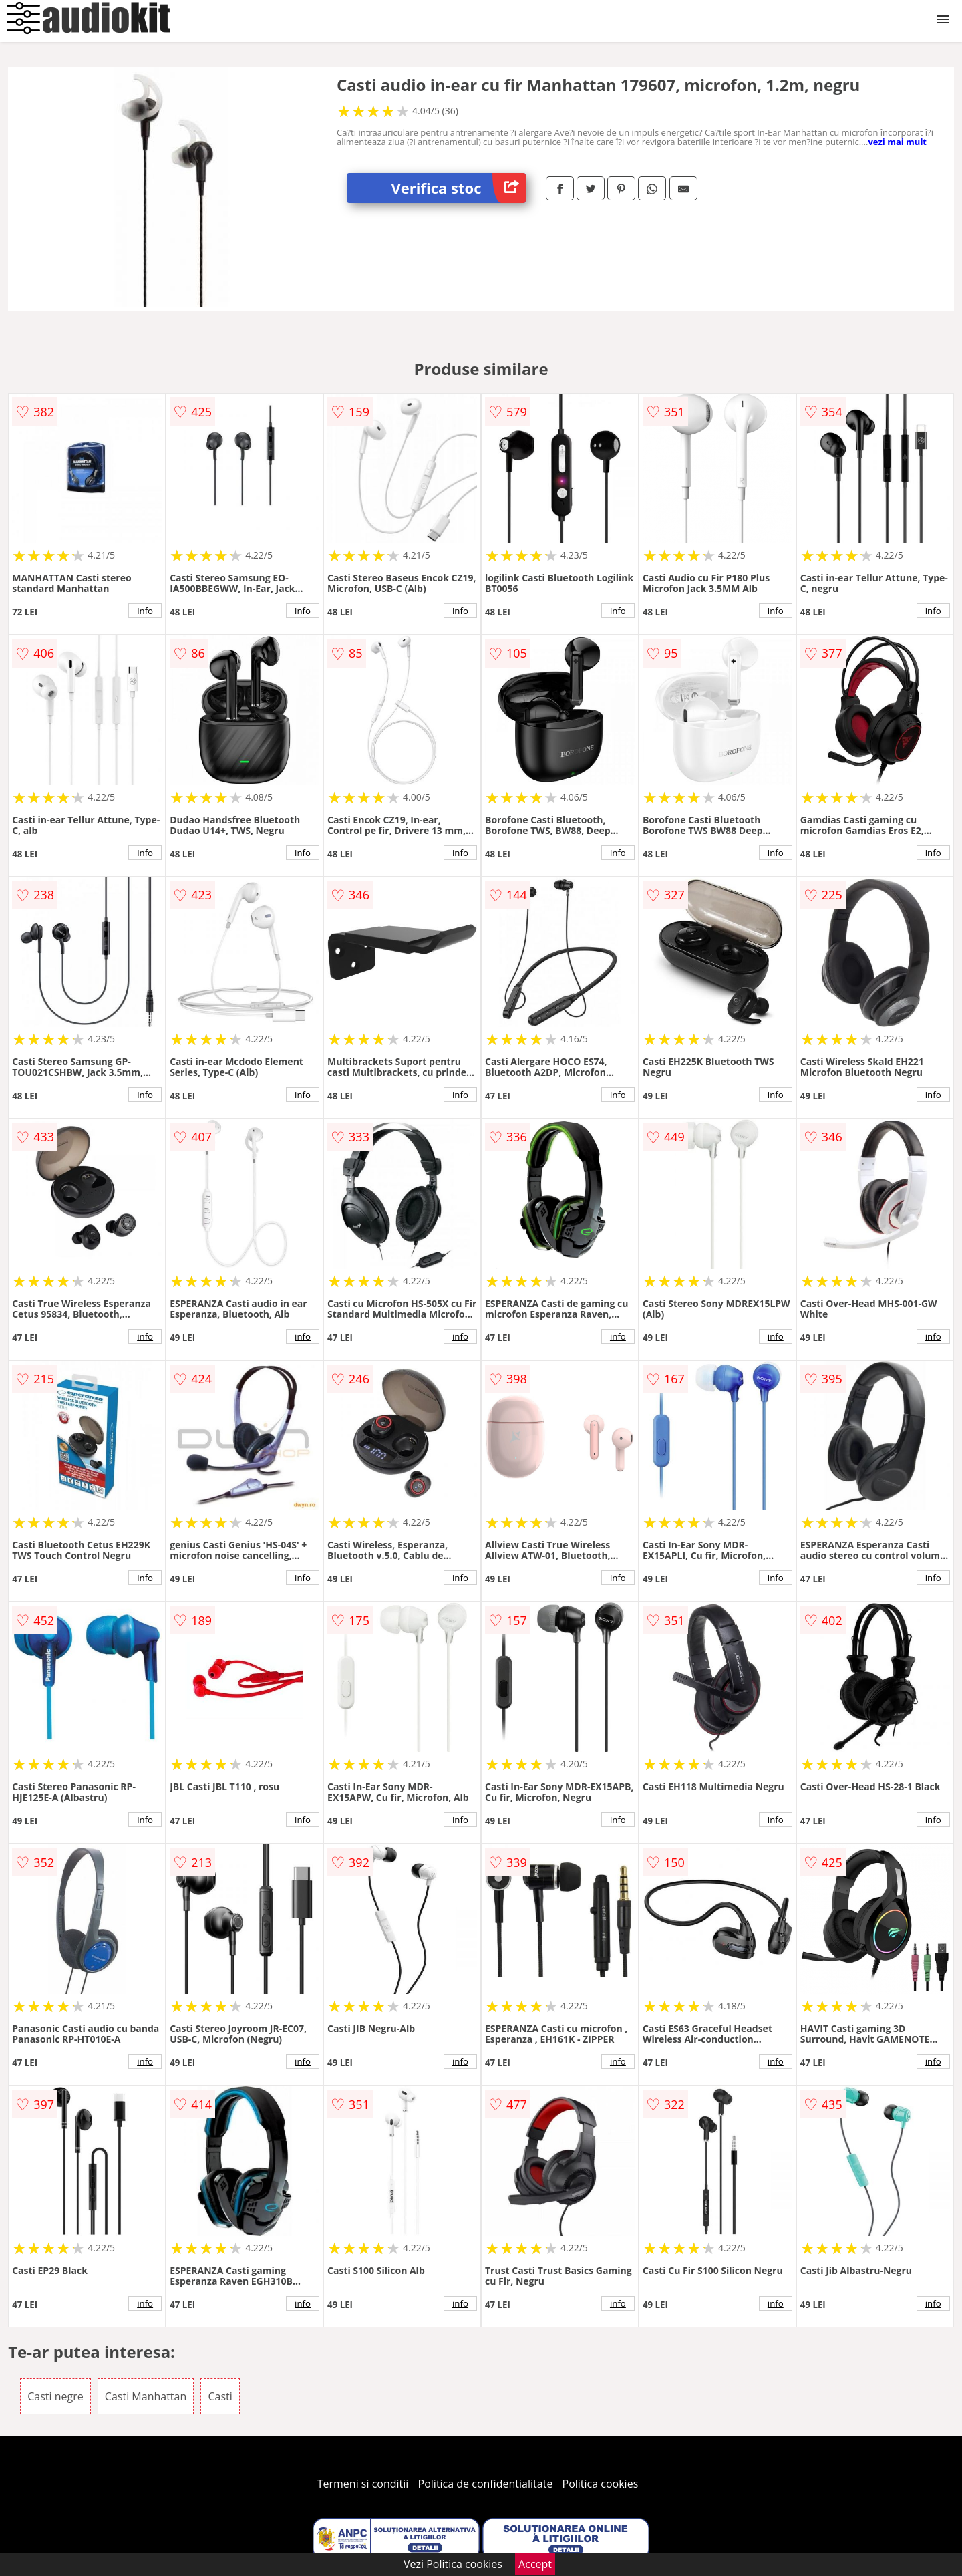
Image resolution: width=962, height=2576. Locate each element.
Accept (535, 2564)
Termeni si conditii (363, 2483)
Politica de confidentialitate (485, 2483)
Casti (220, 2396)
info (145, 611)
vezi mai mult (897, 142)
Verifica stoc (458, 188)
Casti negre (55, 2396)
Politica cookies (601, 2483)
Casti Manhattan (145, 2396)
